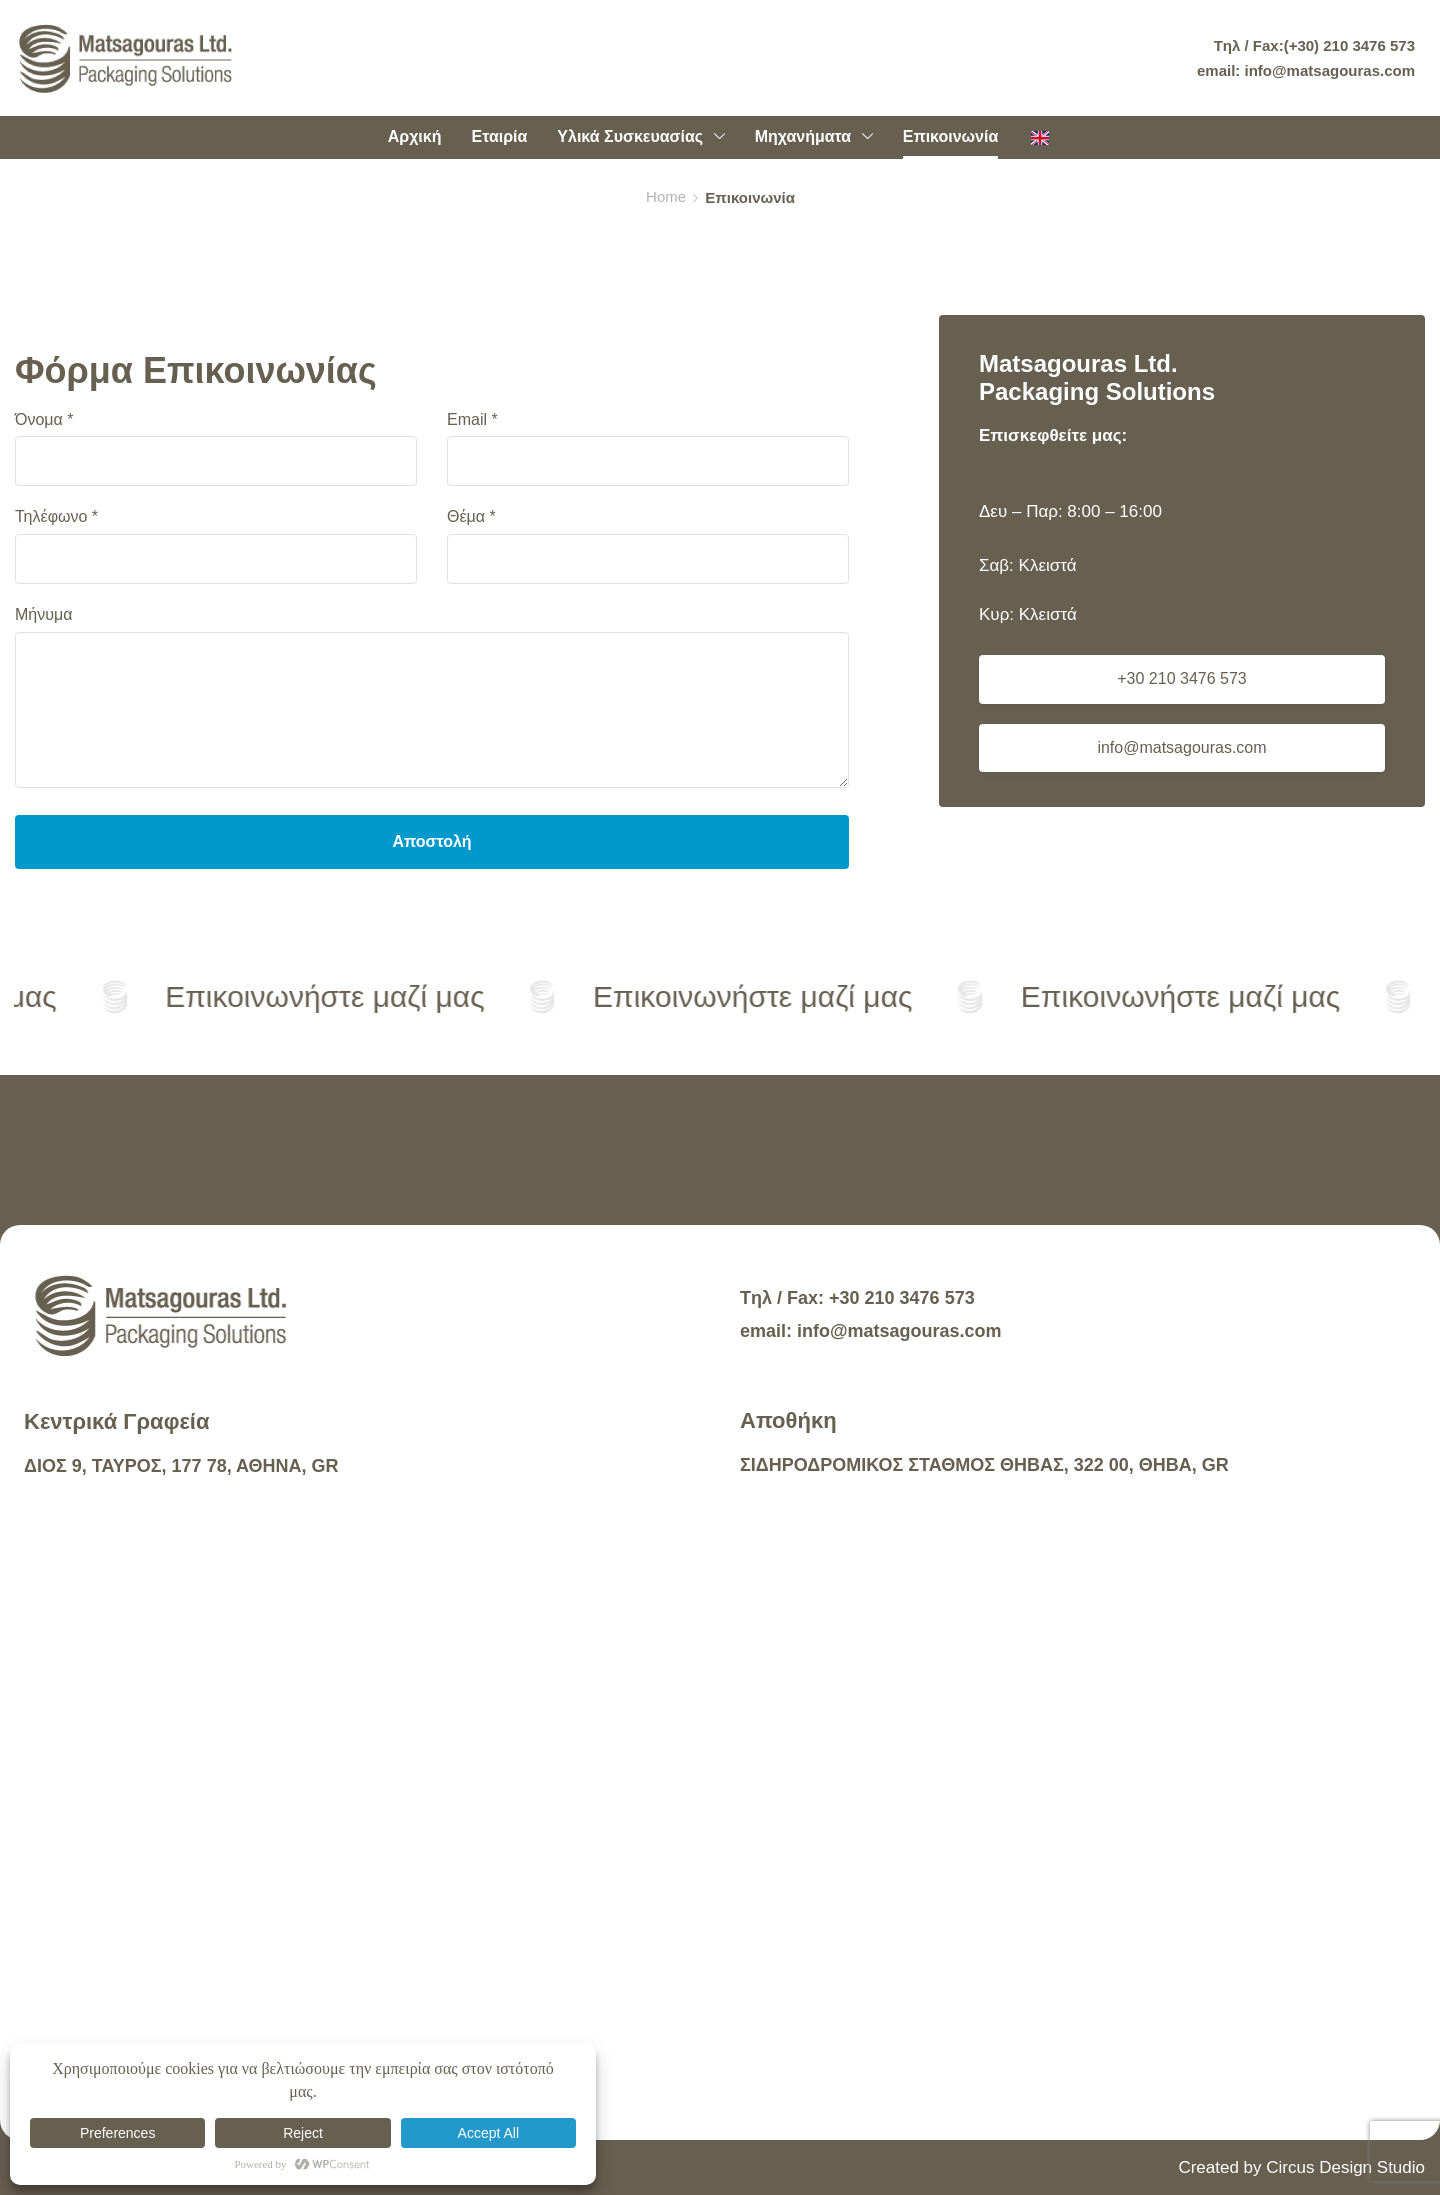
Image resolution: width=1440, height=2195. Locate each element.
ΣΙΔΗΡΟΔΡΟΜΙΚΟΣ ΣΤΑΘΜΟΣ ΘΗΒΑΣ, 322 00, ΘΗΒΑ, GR (984, 1465)
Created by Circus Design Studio (1301, 2167)
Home (666, 196)
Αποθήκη (788, 1420)
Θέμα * (648, 546)
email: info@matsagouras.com (1306, 70)
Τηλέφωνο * (216, 546)
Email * (648, 449)
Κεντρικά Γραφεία (116, 1421)
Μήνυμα (432, 700)
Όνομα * (216, 449)
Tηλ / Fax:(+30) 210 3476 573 (1314, 45)
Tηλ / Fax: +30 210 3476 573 (857, 1298)
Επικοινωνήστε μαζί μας (329, 996)
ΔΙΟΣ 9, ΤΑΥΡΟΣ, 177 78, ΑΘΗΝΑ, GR (181, 1466)
